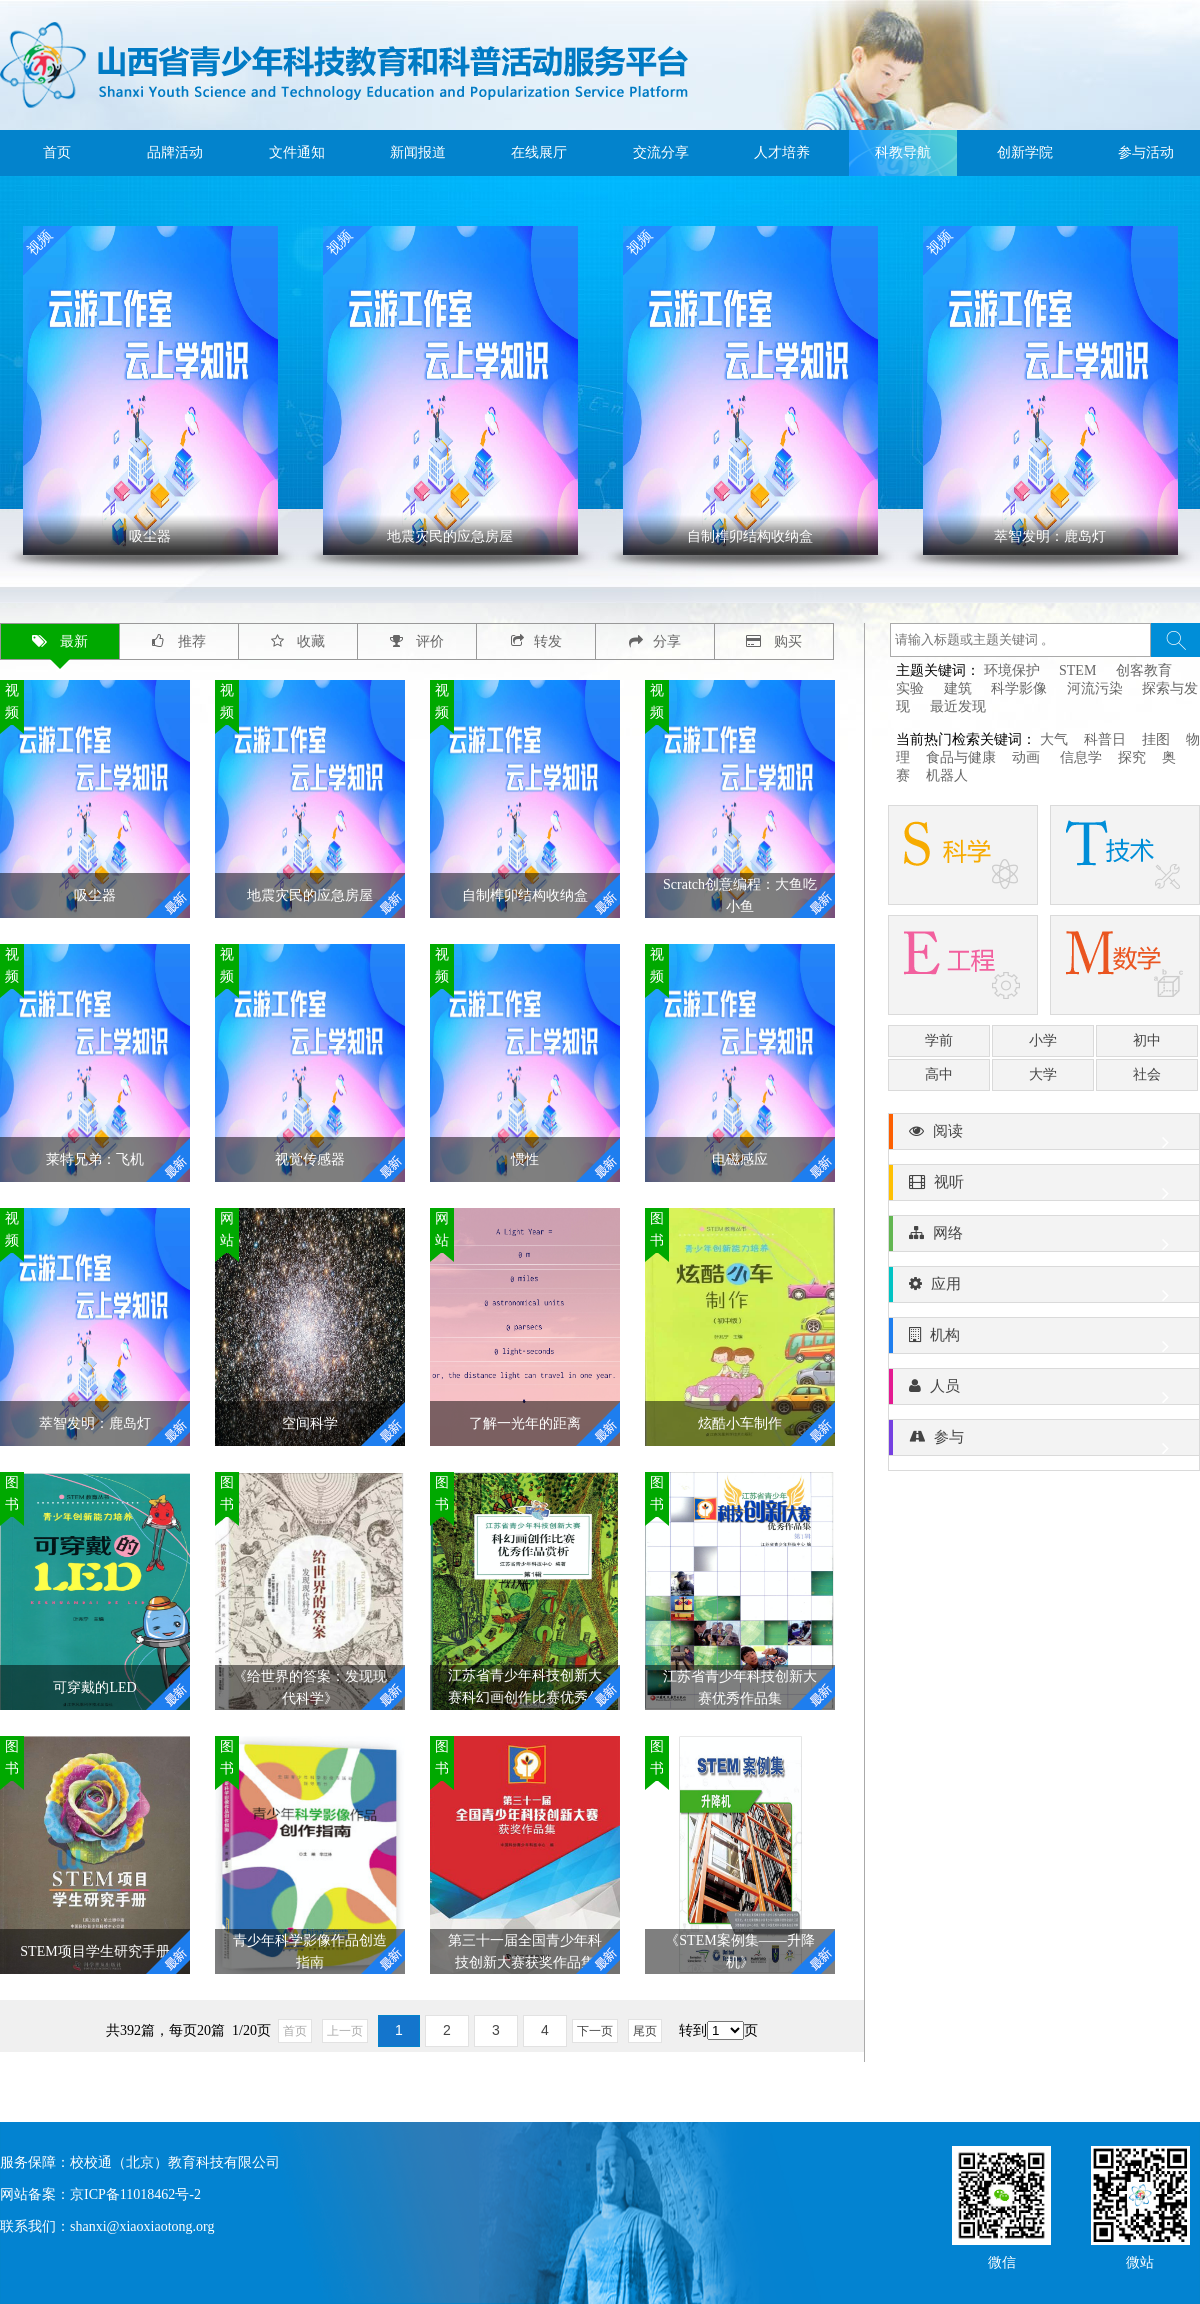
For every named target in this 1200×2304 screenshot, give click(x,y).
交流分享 (661, 152)
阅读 (1044, 1136)
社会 (1147, 1074)
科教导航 (903, 152)
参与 (1044, 1442)
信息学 (1081, 757)
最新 (60, 641)
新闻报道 (418, 152)
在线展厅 (539, 152)
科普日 (1105, 739)
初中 (1147, 1040)
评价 (417, 641)
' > (150, 390)
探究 (1132, 757)
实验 (910, 688)
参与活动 (1146, 152)
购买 (774, 641)
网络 (1044, 1238)
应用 (1044, 1289)
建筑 (958, 688)
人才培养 (782, 152)
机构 (1044, 1340)
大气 (1054, 739)
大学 (1043, 1074)
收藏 (298, 641)
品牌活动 (175, 152)
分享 (655, 641)
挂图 (1156, 739)
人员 (1044, 1391)
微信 (1002, 2260)
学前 (939, 1040)
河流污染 (1095, 688)
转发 (536, 641)
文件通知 (297, 152)
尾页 (645, 2031)
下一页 (595, 2031)
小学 (1043, 1040)
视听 (1044, 1187)
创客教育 (1144, 670)
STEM (1077, 670)
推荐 (179, 641)
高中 (939, 1074)
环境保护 (1012, 670)
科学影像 (1019, 688)
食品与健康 (961, 757)
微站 (1140, 2260)
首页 (57, 152)
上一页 (345, 2031)
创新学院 (1025, 152)
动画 (1028, 757)
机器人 (947, 775)
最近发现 (958, 706)
